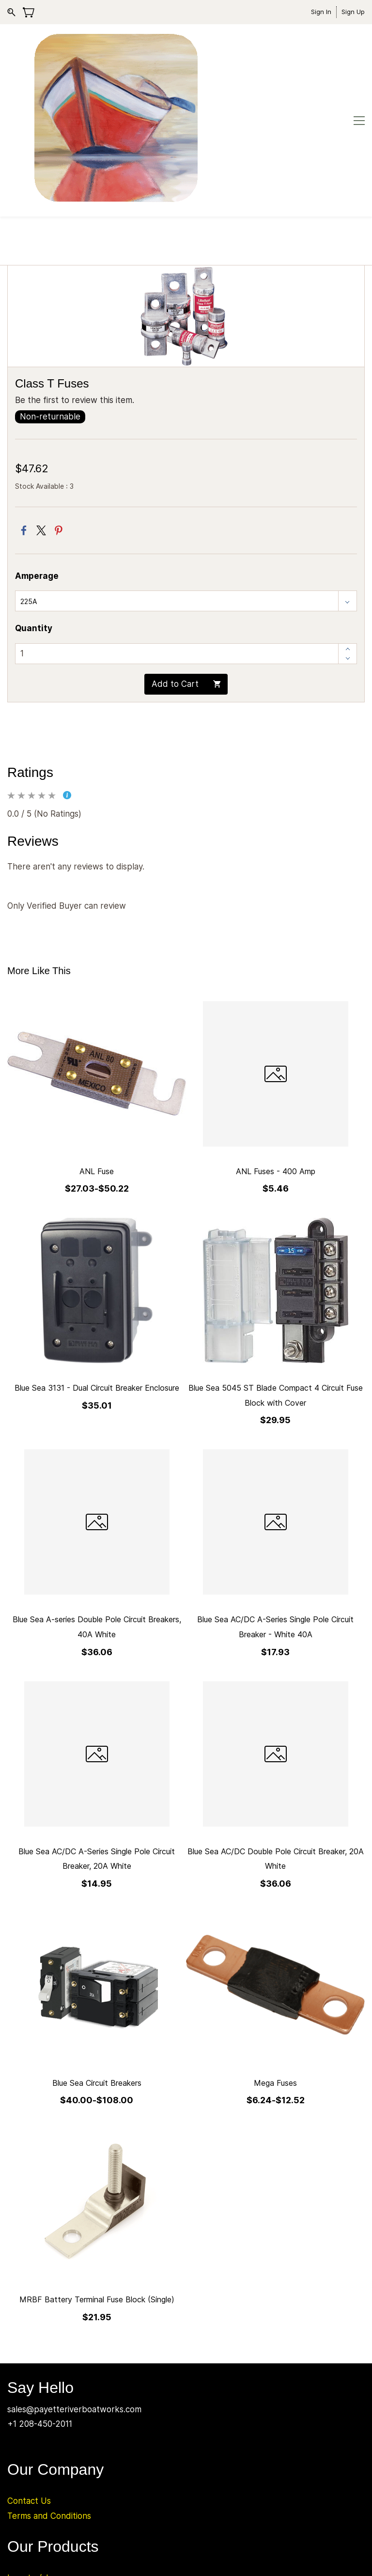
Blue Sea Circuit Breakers (96, 1970)
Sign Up (353, 12)
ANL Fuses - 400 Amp (275, 1059)
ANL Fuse (96, 1059)
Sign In (321, 12)
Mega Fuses (275, 1970)
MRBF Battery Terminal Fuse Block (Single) (96, 2187)
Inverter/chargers (41, 2465)
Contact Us (29, 2388)
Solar (17, 2495)
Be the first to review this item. (74, 288)
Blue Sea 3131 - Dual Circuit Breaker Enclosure (97, 1275)
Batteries (24, 2480)
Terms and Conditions (49, 2403)
